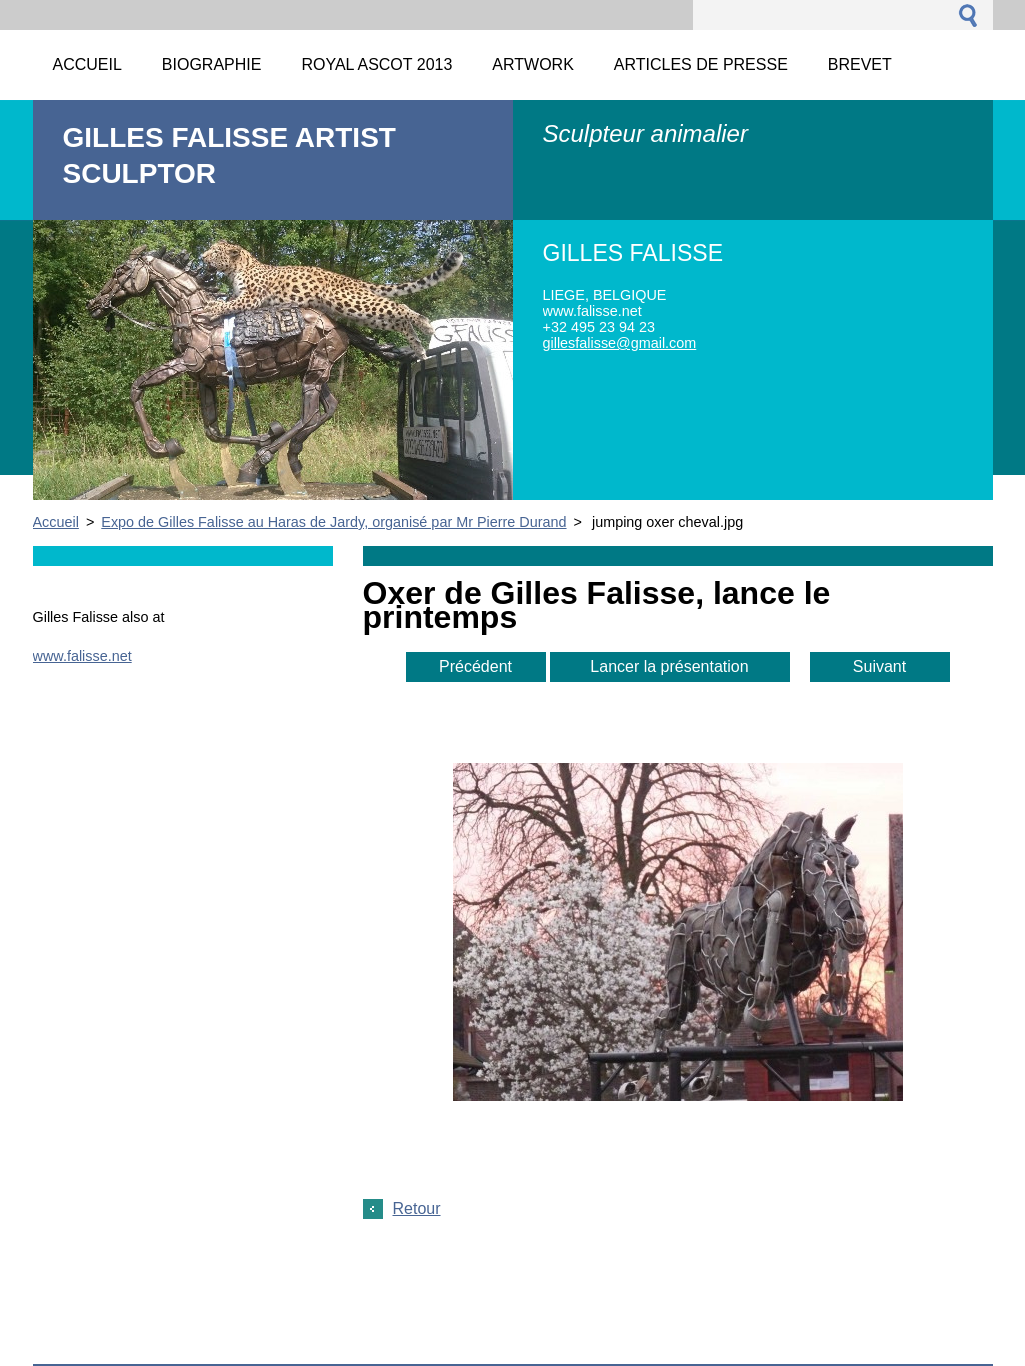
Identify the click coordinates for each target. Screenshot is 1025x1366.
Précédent (475, 666)
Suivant (879, 666)
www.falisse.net (82, 656)
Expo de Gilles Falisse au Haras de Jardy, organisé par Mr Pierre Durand (333, 522)
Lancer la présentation (669, 666)
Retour (417, 1208)
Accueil (56, 522)
